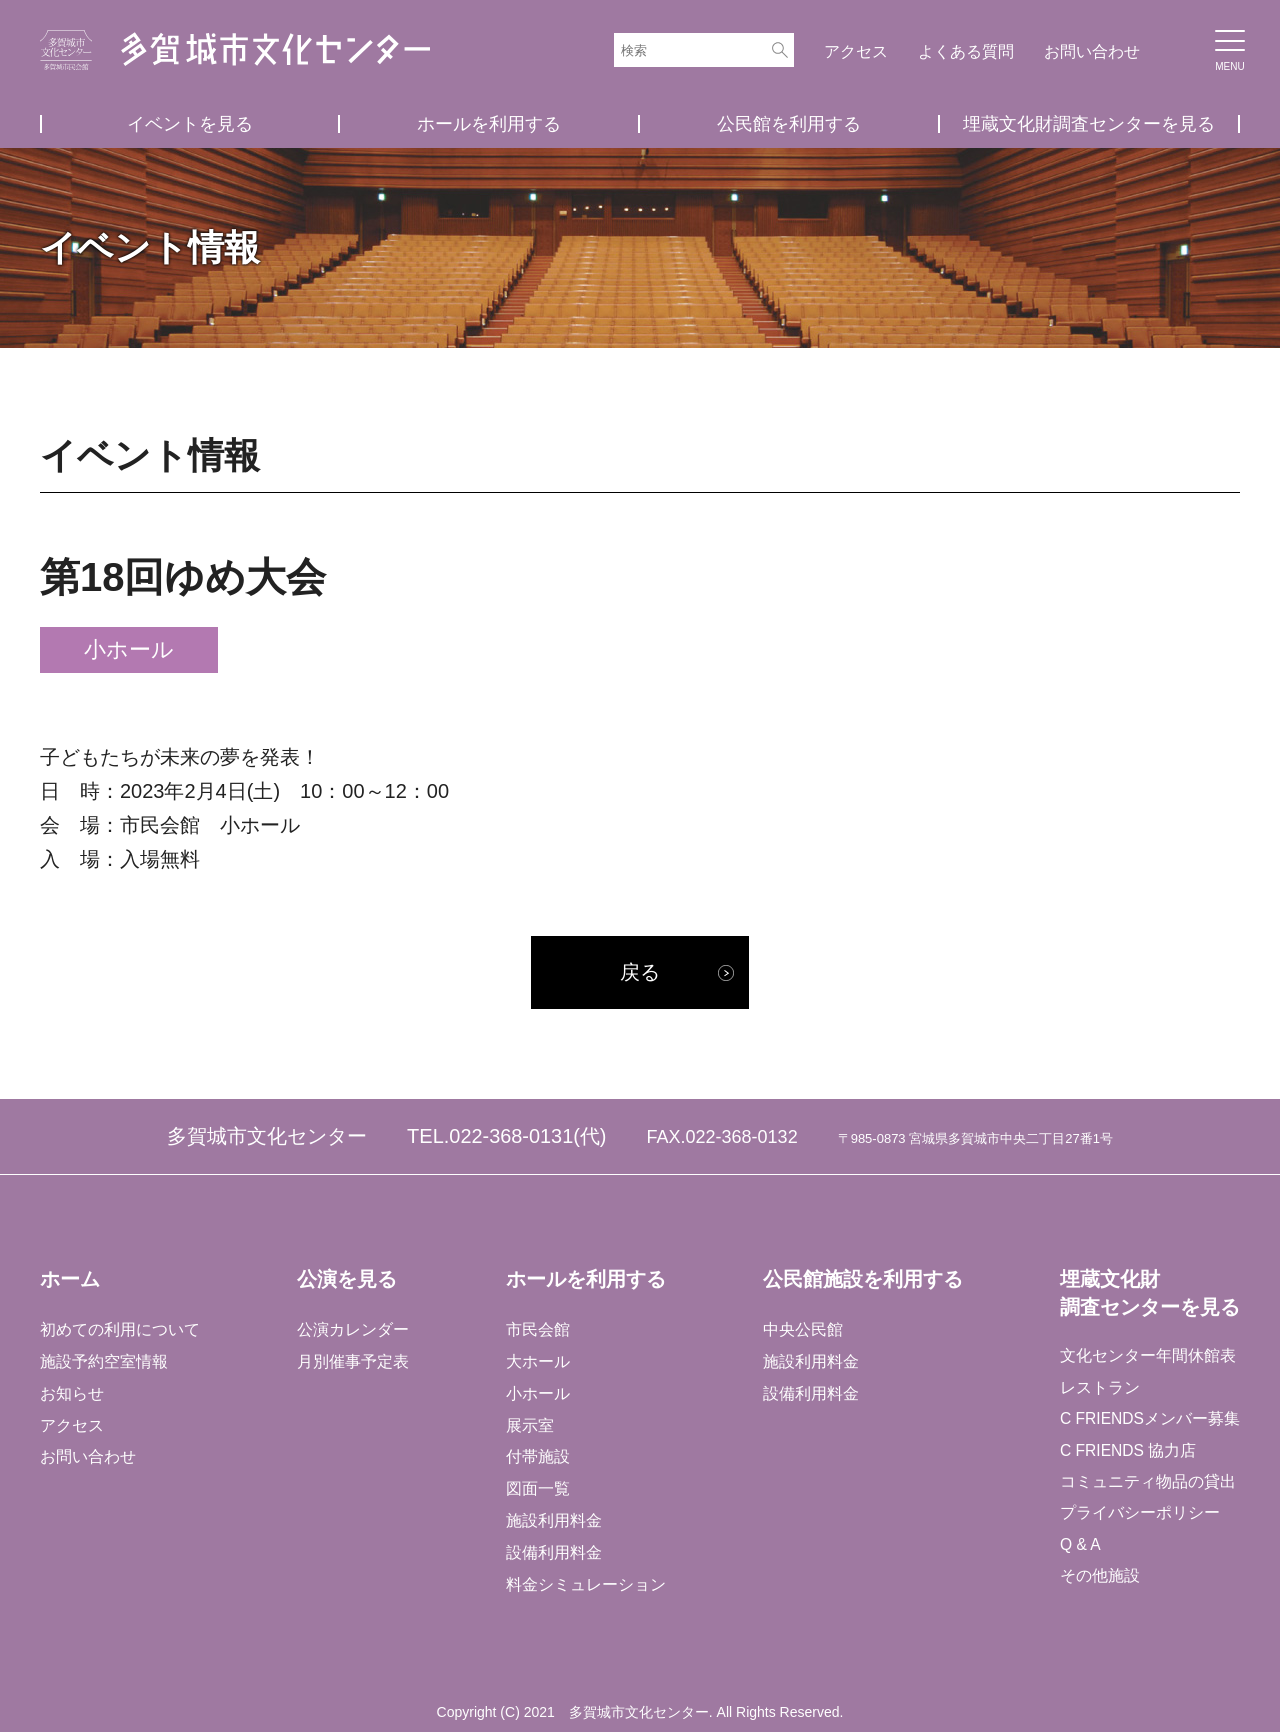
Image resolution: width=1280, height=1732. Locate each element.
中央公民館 (801, 1328)
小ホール (537, 1392)
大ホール (537, 1360)
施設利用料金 (553, 1520)
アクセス (856, 51)
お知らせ (72, 1392)
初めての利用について (120, 1328)
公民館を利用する (789, 124)
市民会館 (537, 1328)
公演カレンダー (352, 1328)
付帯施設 (537, 1456)
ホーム (70, 1279)
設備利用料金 (553, 1552)
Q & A (1079, 1548)
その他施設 (1098, 1580)
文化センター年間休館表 (1146, 1356)
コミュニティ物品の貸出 (1146, 1484)
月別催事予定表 (352, 1360)
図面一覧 (537, 1488)
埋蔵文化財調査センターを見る (1089, 124)
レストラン (1098, 1388)
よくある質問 (966, 51)
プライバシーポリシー (1138, 1516)
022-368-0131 (511, 1137)
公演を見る (346, 1279)
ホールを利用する (489, 124)
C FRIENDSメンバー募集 (1149, 1420)
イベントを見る (190, 124)
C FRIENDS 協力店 (1127, 1452)
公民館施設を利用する (861, 1279)
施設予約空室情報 (104, 1360)
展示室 (529, 1424)
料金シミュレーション (585, 1584)
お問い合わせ (1092, 51)
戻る (640, 973)
